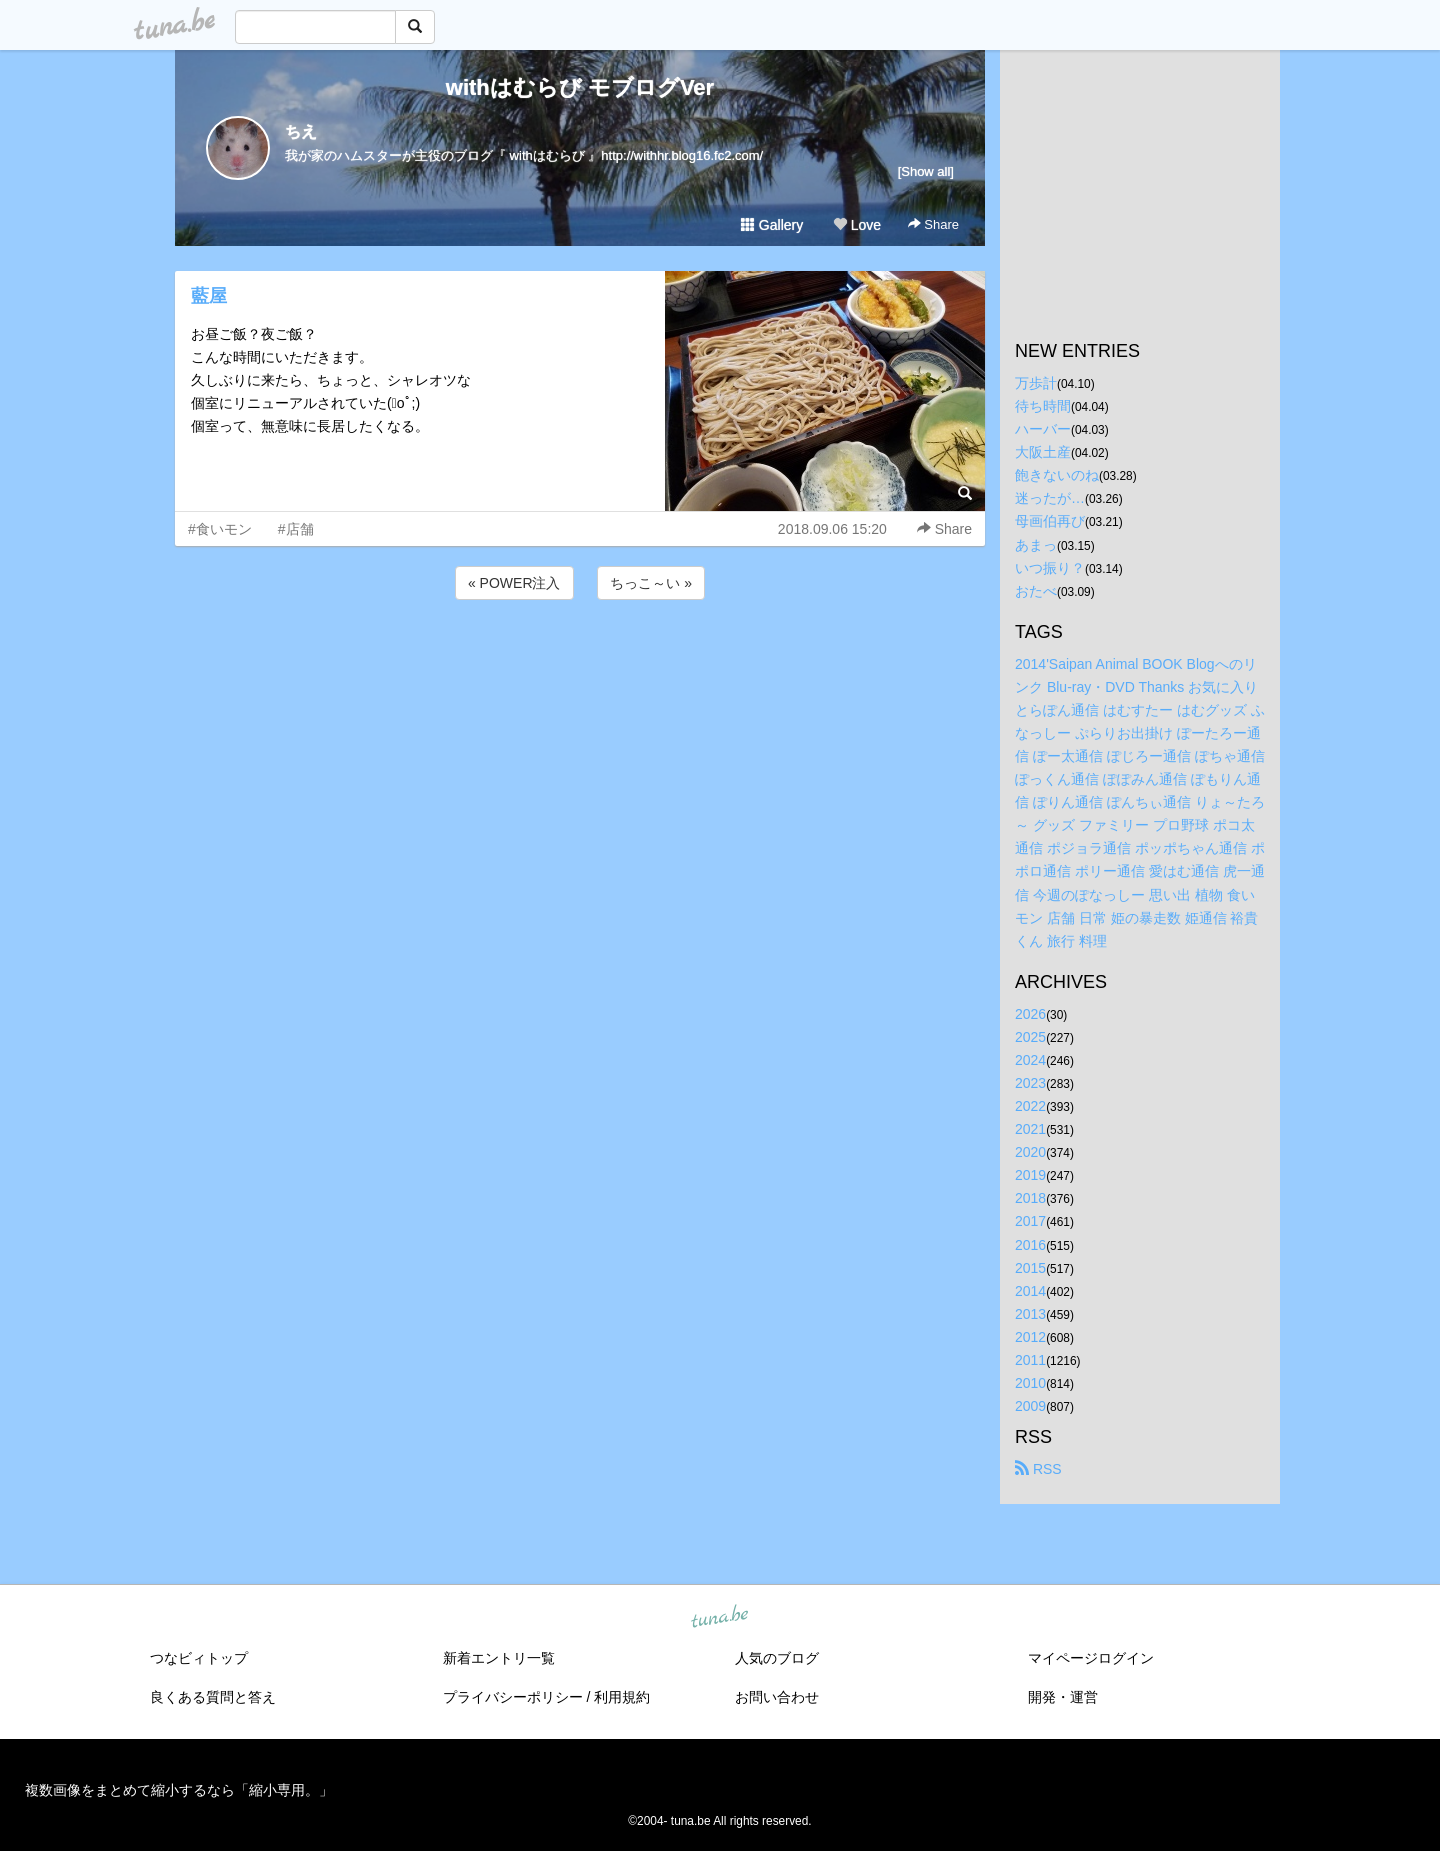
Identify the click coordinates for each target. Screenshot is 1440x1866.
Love (857, 225)
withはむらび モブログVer (580, 87)
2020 (1030, 1152)
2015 (1030, 1268)
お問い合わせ (777, 1697)
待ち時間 (1043, 406)
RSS (1038, 1469)
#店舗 (296, 529)
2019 (1030, 1175)
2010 (1030, 1383)
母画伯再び (1050, 521)
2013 (1030, 1314)
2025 (1030, 1037)
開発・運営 (1063, 1697)
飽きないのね (1057, 475)
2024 (1030, 1060)
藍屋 (209, 296)
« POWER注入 (514, 583)
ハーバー (1043, 429)
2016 (1030, 1245)
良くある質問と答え (213, 1697)
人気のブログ (777, 1658)
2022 (1030, 1106)
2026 (1030, 1014)
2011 (1030, 1360)
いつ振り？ (1050, 568)
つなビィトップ (199, 1658)
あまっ (1036, 545)
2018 (1030, 1198)
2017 (1030, 1221)
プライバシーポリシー (513, 1697)
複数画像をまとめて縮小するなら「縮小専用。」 (179, 1790)
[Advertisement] (580, 658)
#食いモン (220, 529)
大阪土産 (1043, 452)
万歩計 (1036, 383)
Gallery (772, 225)
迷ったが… (1050, 498)
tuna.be (719, 1618)
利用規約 (622, 1697)
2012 (1030, 1337)
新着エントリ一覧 (499, 1658)
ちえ (301, 131)
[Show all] (926, 171)
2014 (1030, 1291)
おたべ (1036, 591)
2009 (1030, 1406)
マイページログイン (1091, 1658)
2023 (1030, 1083)
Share (933, 224)
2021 (1030, 1129)
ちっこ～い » (651, 583)
